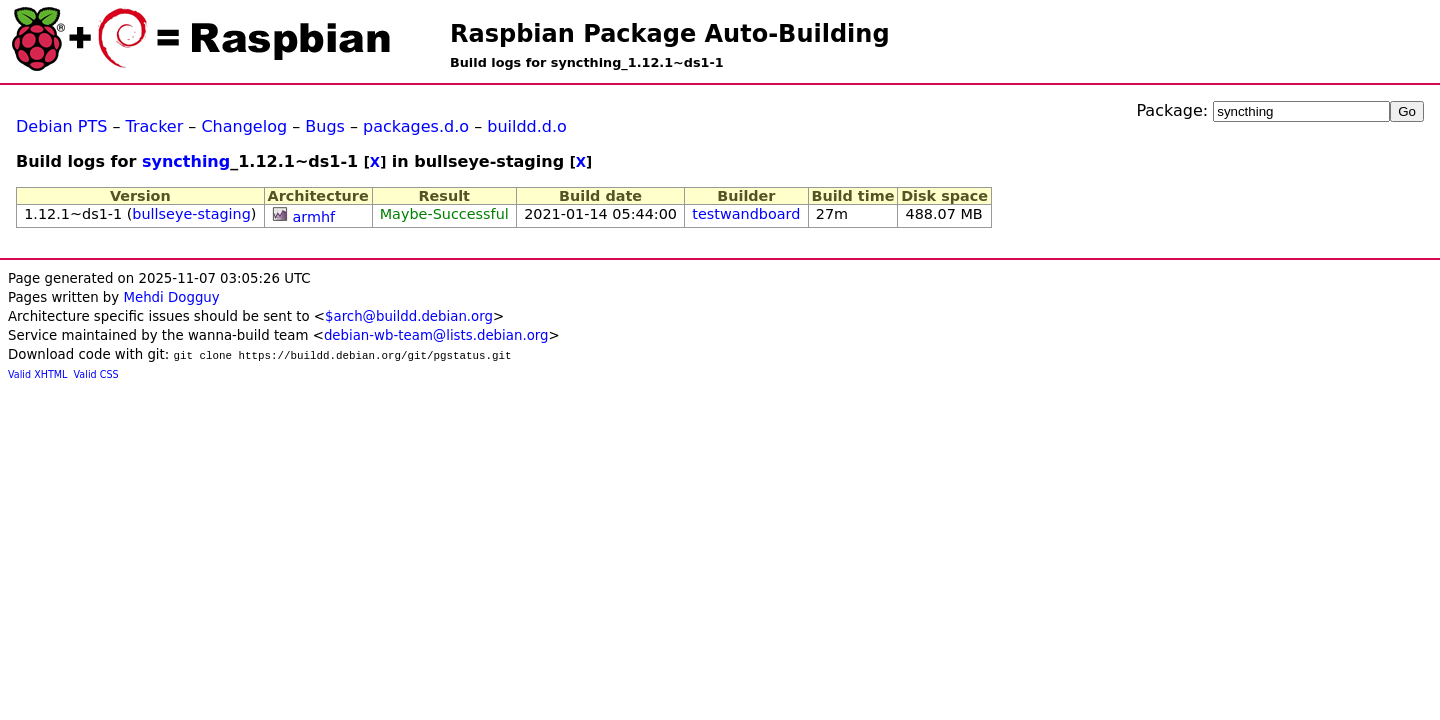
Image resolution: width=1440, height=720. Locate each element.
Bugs (325, 126)
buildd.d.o (527, 126)
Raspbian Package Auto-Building (670, 34)
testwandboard (746, 214)
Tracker (155, 126)
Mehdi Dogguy (171, 297)
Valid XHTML (37, 374)
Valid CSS (96, 374)
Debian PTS (61, 126)
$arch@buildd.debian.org (409, 316)
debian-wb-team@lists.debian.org (436, 335)
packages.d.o (416, 126)
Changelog (244, 126)
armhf (313, 217)
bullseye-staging (191, 214)
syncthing (186, 161)
